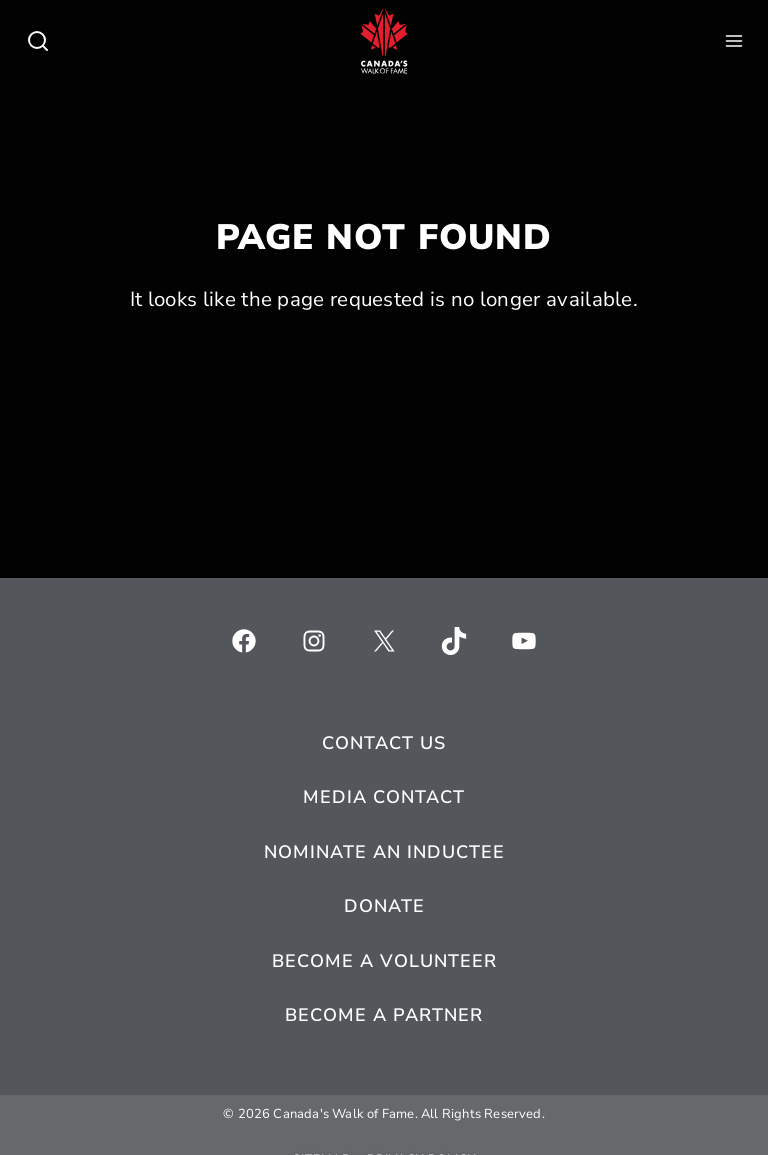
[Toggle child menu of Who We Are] (38, 41)
